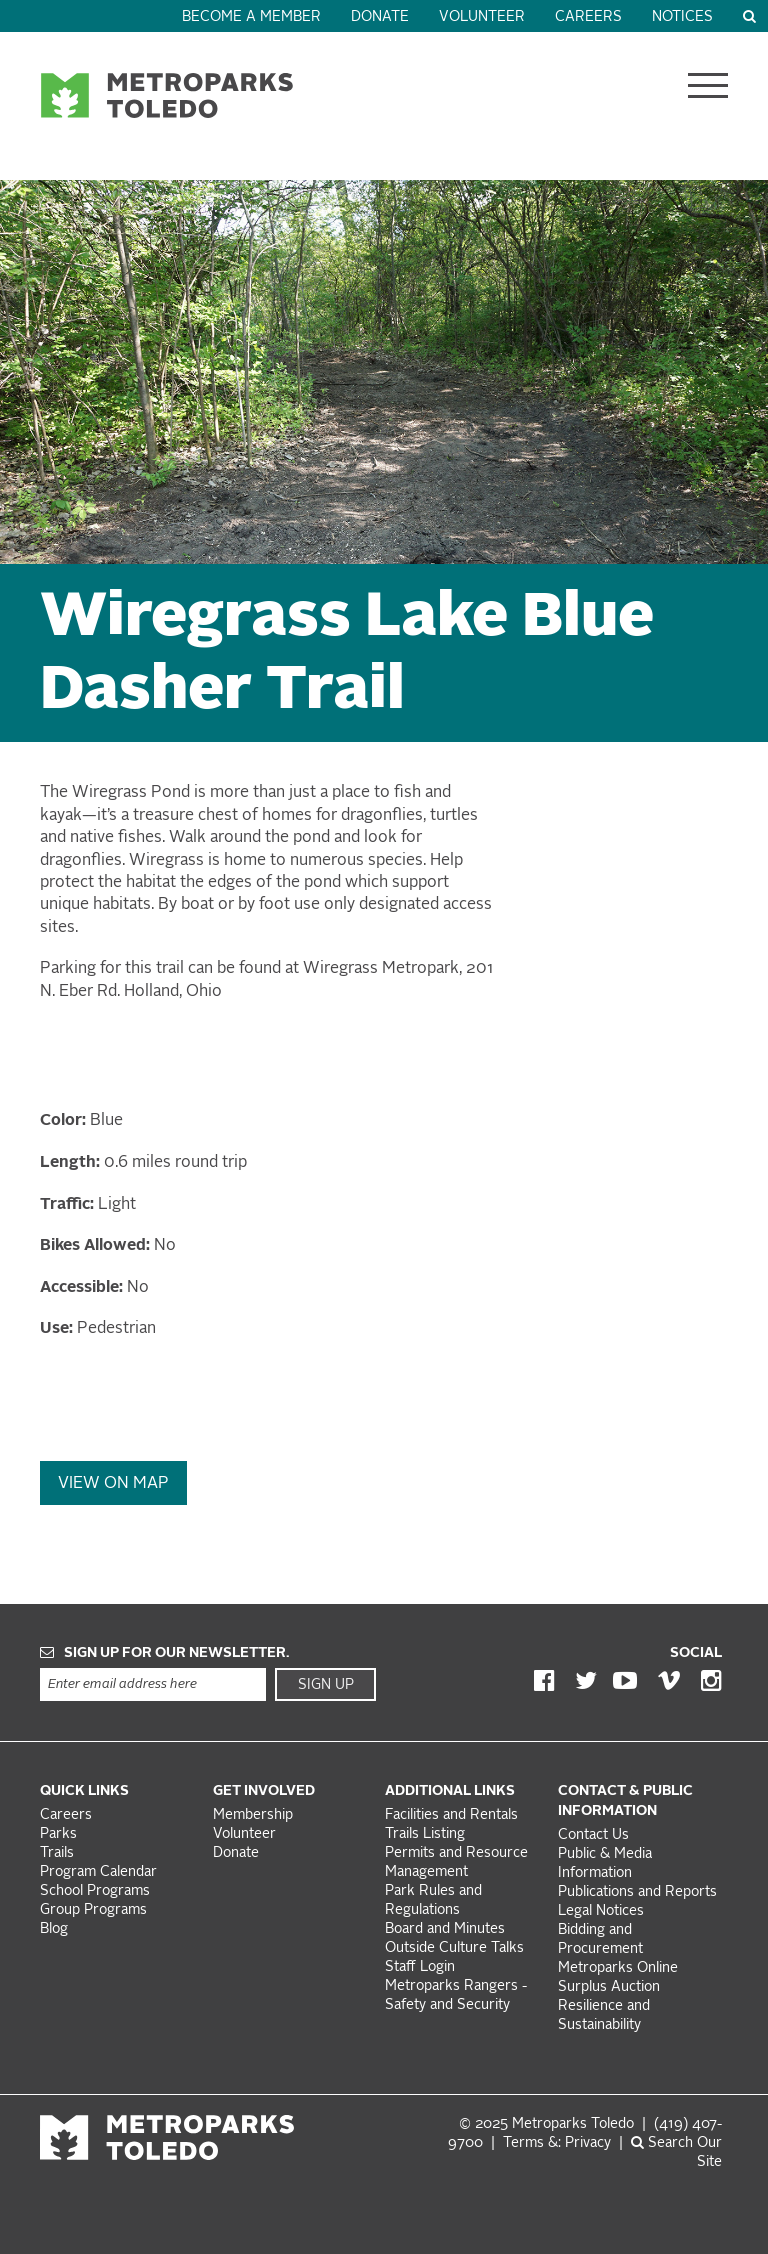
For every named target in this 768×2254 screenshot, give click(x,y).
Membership (255, 1815)
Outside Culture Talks (454, 1948)
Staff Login (420, 1967)
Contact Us (593, 1835)
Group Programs (93, 1910)
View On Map (113, 1484)
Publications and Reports (637, 1892)
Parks (58, 1834)
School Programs (95, 1891)
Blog (54, 1929)
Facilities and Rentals (451, 1815)
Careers (588, 17)
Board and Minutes (445, 1929)
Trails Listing (425, 1834)
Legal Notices (601, 1911)
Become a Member (251, 17)
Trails (57, 1853)
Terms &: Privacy (557, 2143)
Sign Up (326, 1685)
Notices (682, 17)
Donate (380, 17)
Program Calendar (98, 1872)
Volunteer (482, 17)
